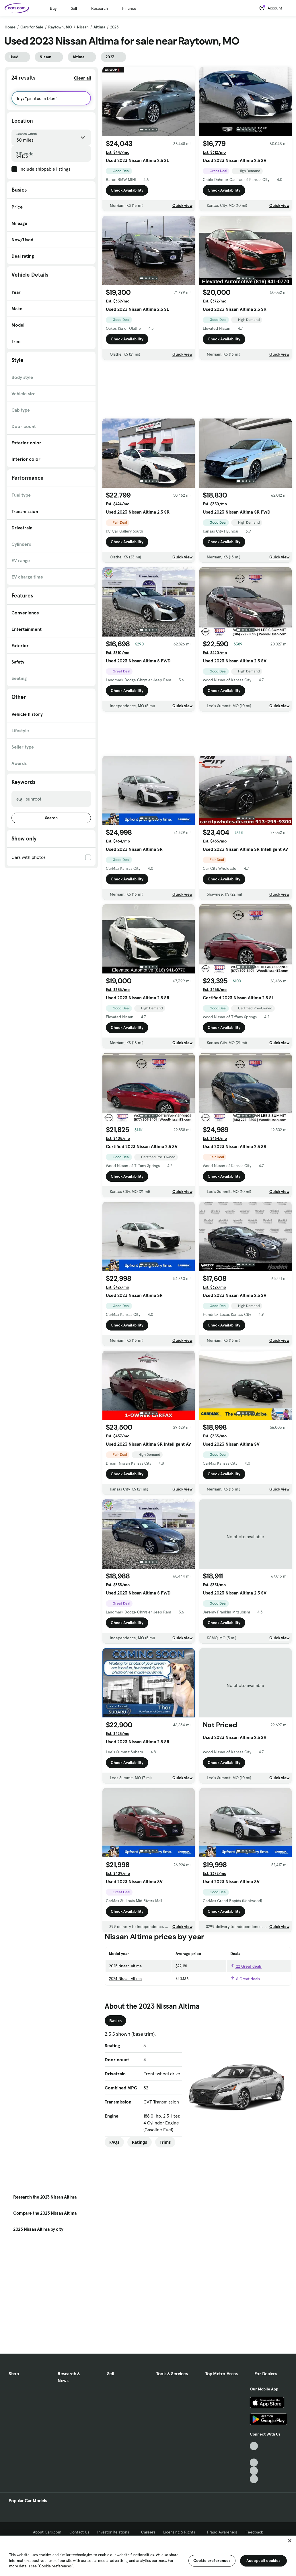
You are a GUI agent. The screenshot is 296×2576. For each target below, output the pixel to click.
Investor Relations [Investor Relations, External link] (115, 2532)
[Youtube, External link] (254, 2463)
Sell (74, 8)
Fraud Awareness (222, 2532)
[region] (148, 2555)
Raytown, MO (60, 27)
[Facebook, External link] (254, 2454)
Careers (148, 2532)
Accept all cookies (263, 2560)
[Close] (289, 2540)
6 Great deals (245, 1978)
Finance (129, 8)
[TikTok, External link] (254, 2446)
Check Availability (127, 190)
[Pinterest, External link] (254, 2479)
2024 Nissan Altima (125, 1978)
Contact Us (79, 2532)
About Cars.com (47, 2532)
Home (10, 27)
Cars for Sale (31, 27)
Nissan (83, 27)
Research (99, 8)
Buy (53, 8)
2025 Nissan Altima (125, 1965)
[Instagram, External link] (254, 2471)
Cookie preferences (212, 2560)
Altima (99, 27)
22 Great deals (246, 1966)
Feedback (254, 2532)
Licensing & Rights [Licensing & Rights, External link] (181, 2532)
